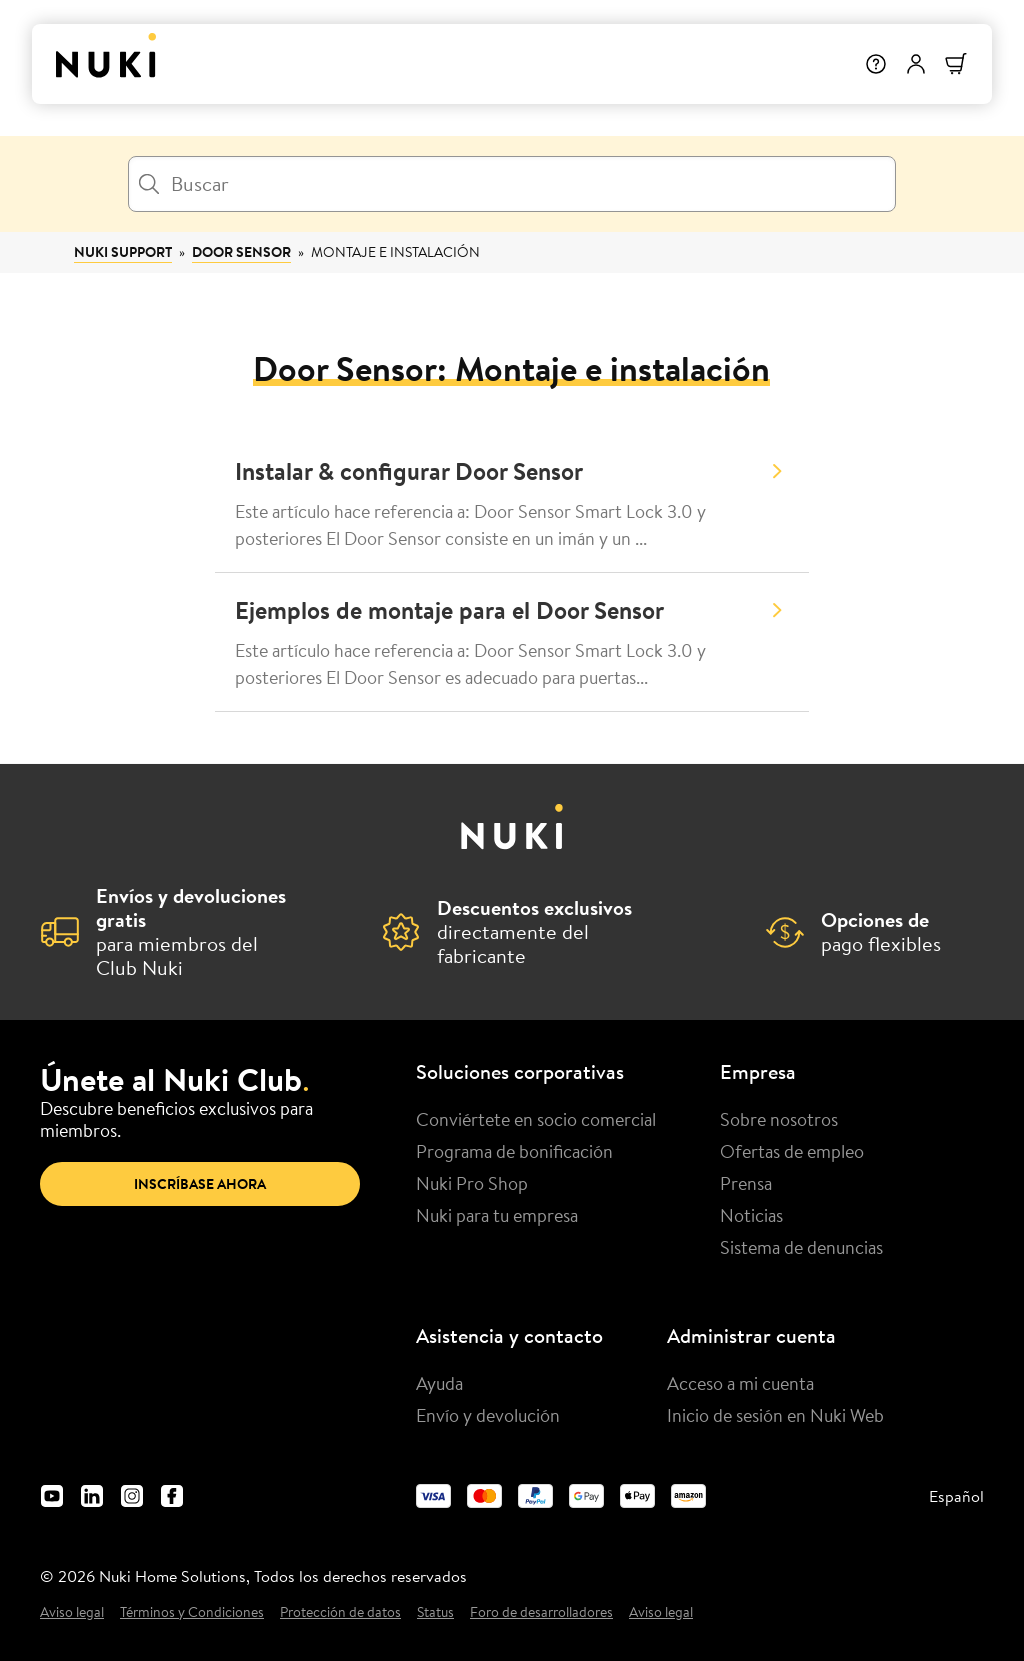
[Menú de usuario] (916, 64)
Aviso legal (72, 1612)
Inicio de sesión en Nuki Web (775, 1415)
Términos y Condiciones (192, 1612)
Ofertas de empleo (792, 1151)
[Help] (876, 64)
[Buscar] (512, 184)
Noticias (751, 1215)
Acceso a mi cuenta (740, 1383)
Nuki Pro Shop (472, 1183)
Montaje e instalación (395, 252)
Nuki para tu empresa (497, 1215)
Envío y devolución (488, 1415)
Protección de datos (340, 1612)
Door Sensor (241, 252)
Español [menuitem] (956, 1496)
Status (435, 1612)
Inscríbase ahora (200, 1184)
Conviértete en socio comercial (536, 1119)
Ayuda (439, 1383)
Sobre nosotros (779, 1119)
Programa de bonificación (514, 1151)
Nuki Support (123, 252)
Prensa (746, 1183)
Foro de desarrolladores (541, 1612)
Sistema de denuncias (801, 1247)
